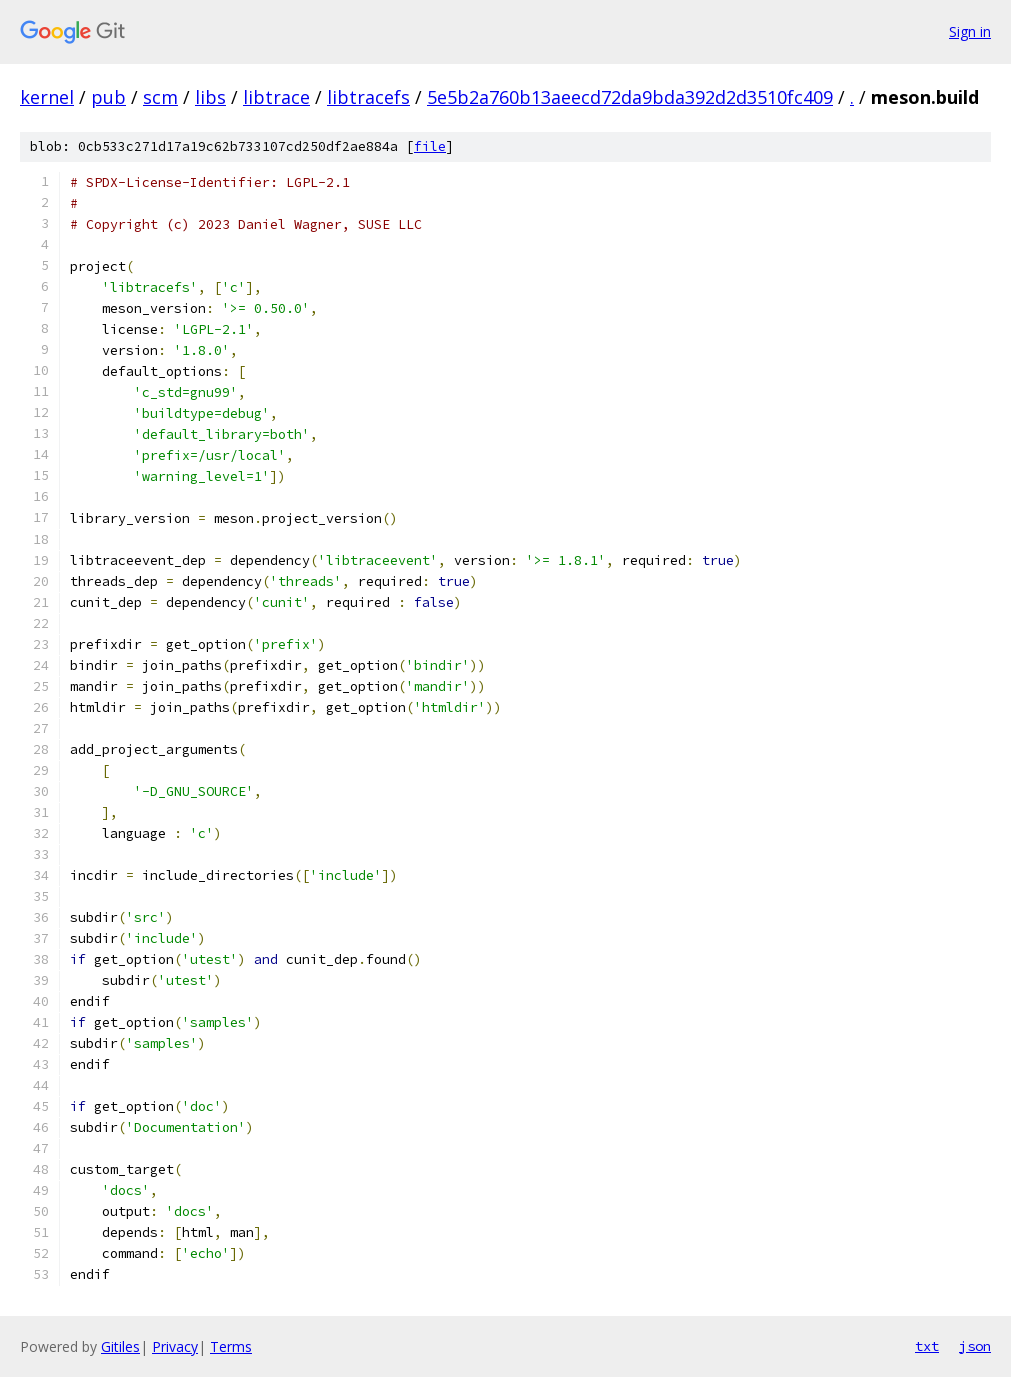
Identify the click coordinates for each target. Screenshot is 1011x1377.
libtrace (276, 97)
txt (927, 1346)
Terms (231, 1346)
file (430, 146)
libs (210, 97)
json (975, 1346)
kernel (47, 97)
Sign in (970, 31)
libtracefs (368, 97)
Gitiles (120, 1346)
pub (108, 97)
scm (160, 97)
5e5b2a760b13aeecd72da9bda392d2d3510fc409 (630, 97)
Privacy (175, 1346)
